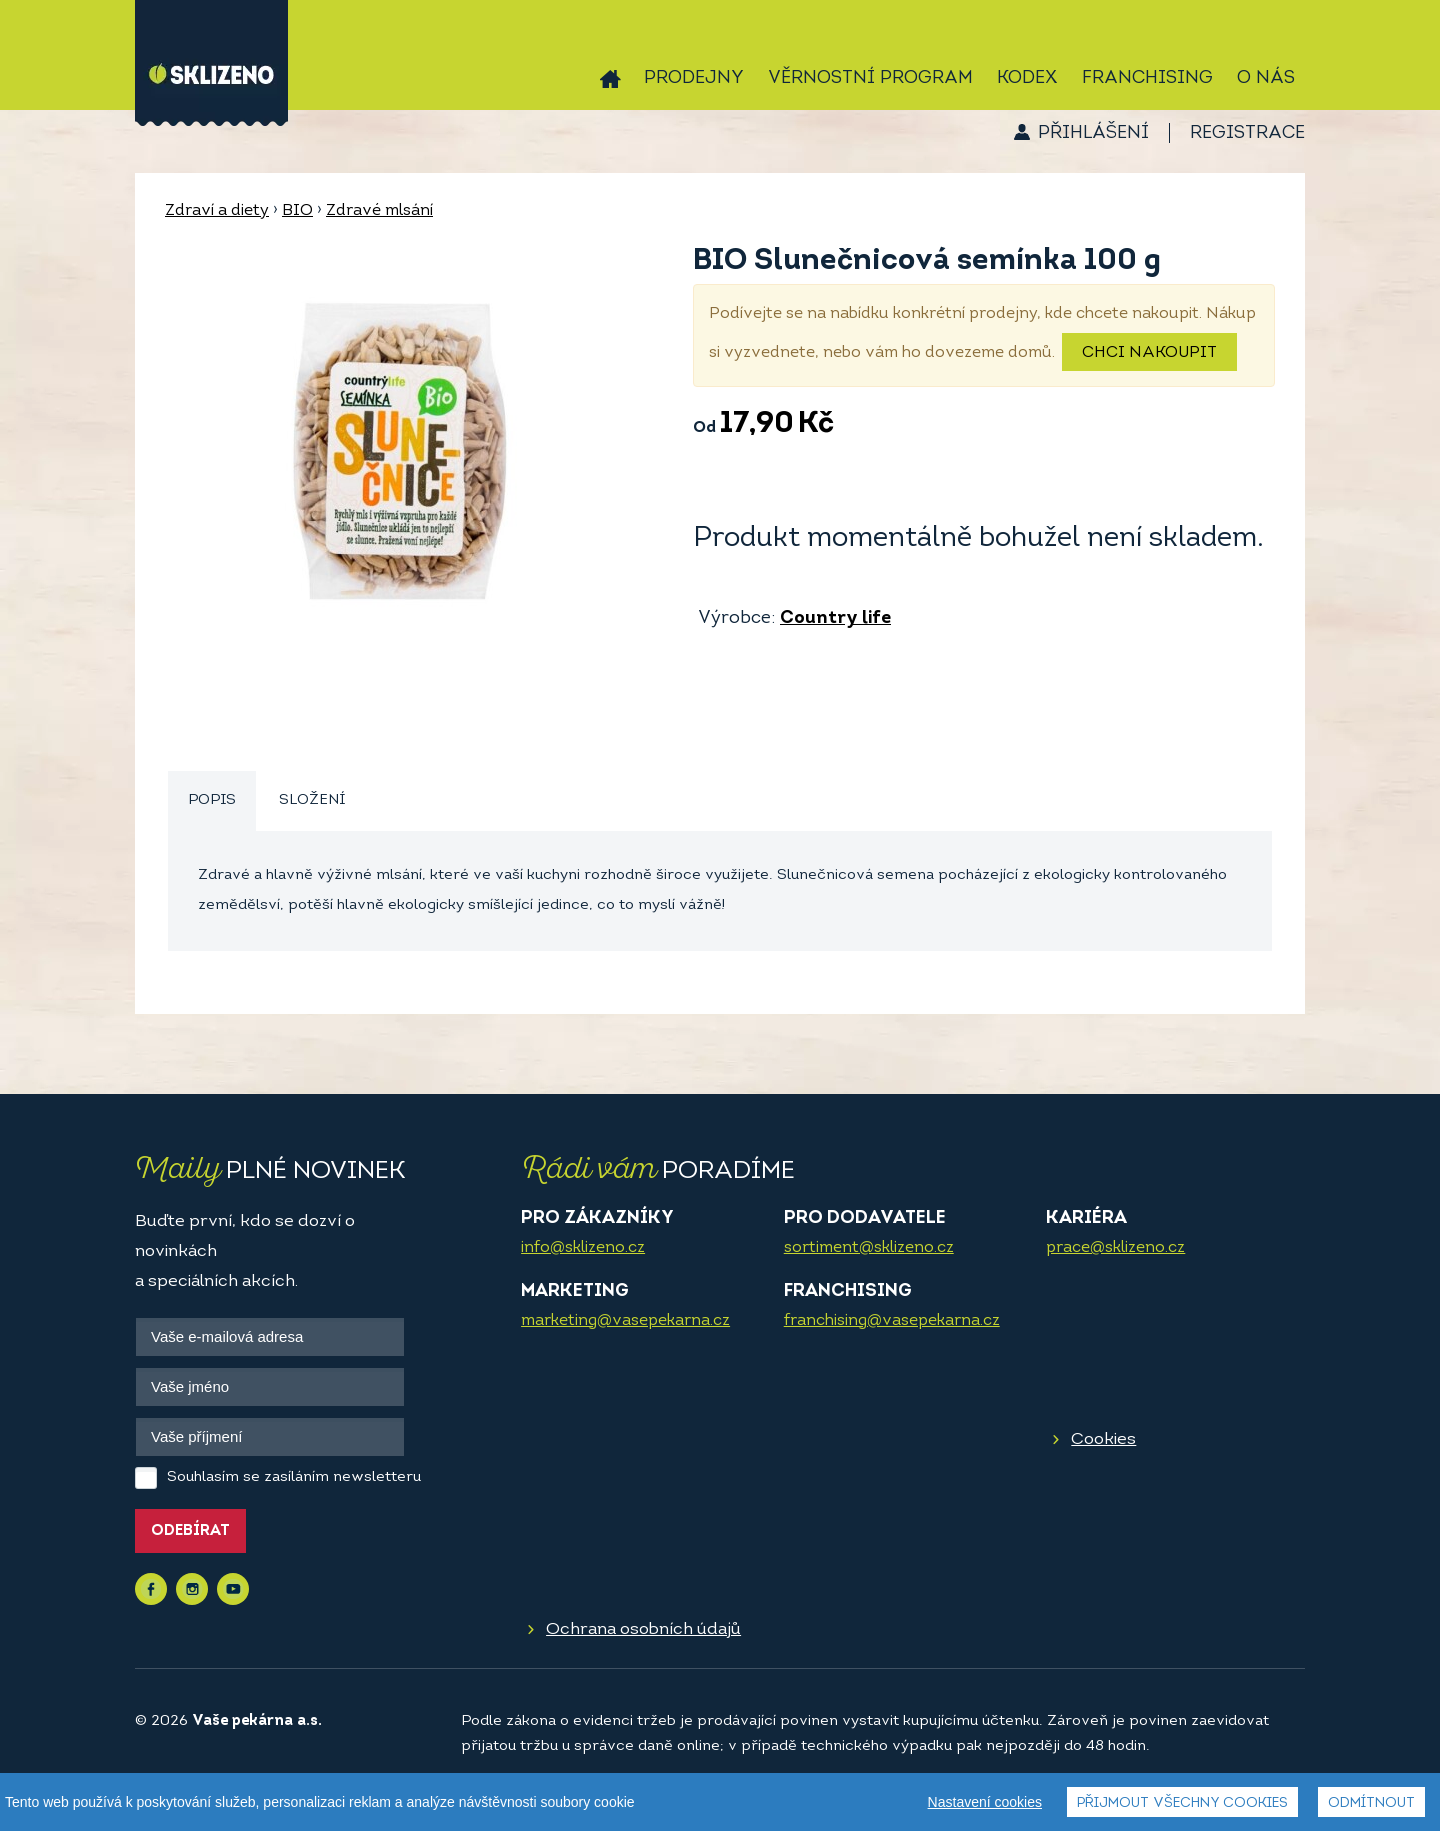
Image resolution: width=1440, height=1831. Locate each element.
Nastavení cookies (985, 1802)
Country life (835, 618)
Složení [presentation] (312, 800)
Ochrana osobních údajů (643, 1629)
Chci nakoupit (1149, 353)
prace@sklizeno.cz (1115, 1248)
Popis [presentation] (212, 800)
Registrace (1247, 133)
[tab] (212, 801)
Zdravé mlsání (379, 211)
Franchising (1147, 78)
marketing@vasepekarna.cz (625, 1321)
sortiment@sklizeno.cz (869, 1248)
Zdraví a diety (217, 211)
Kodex (1027, 78)
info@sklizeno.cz (583, 1248)
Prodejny (694, 78)
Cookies (1103, 1439)
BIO (297, 211)
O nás (1266, 78)
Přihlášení (1093, 133)
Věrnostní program (870, 78)
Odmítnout (1371, 1803)
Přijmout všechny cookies (1182, 1803)
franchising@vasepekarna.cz (892, 1321)
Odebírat (190, 1531)
